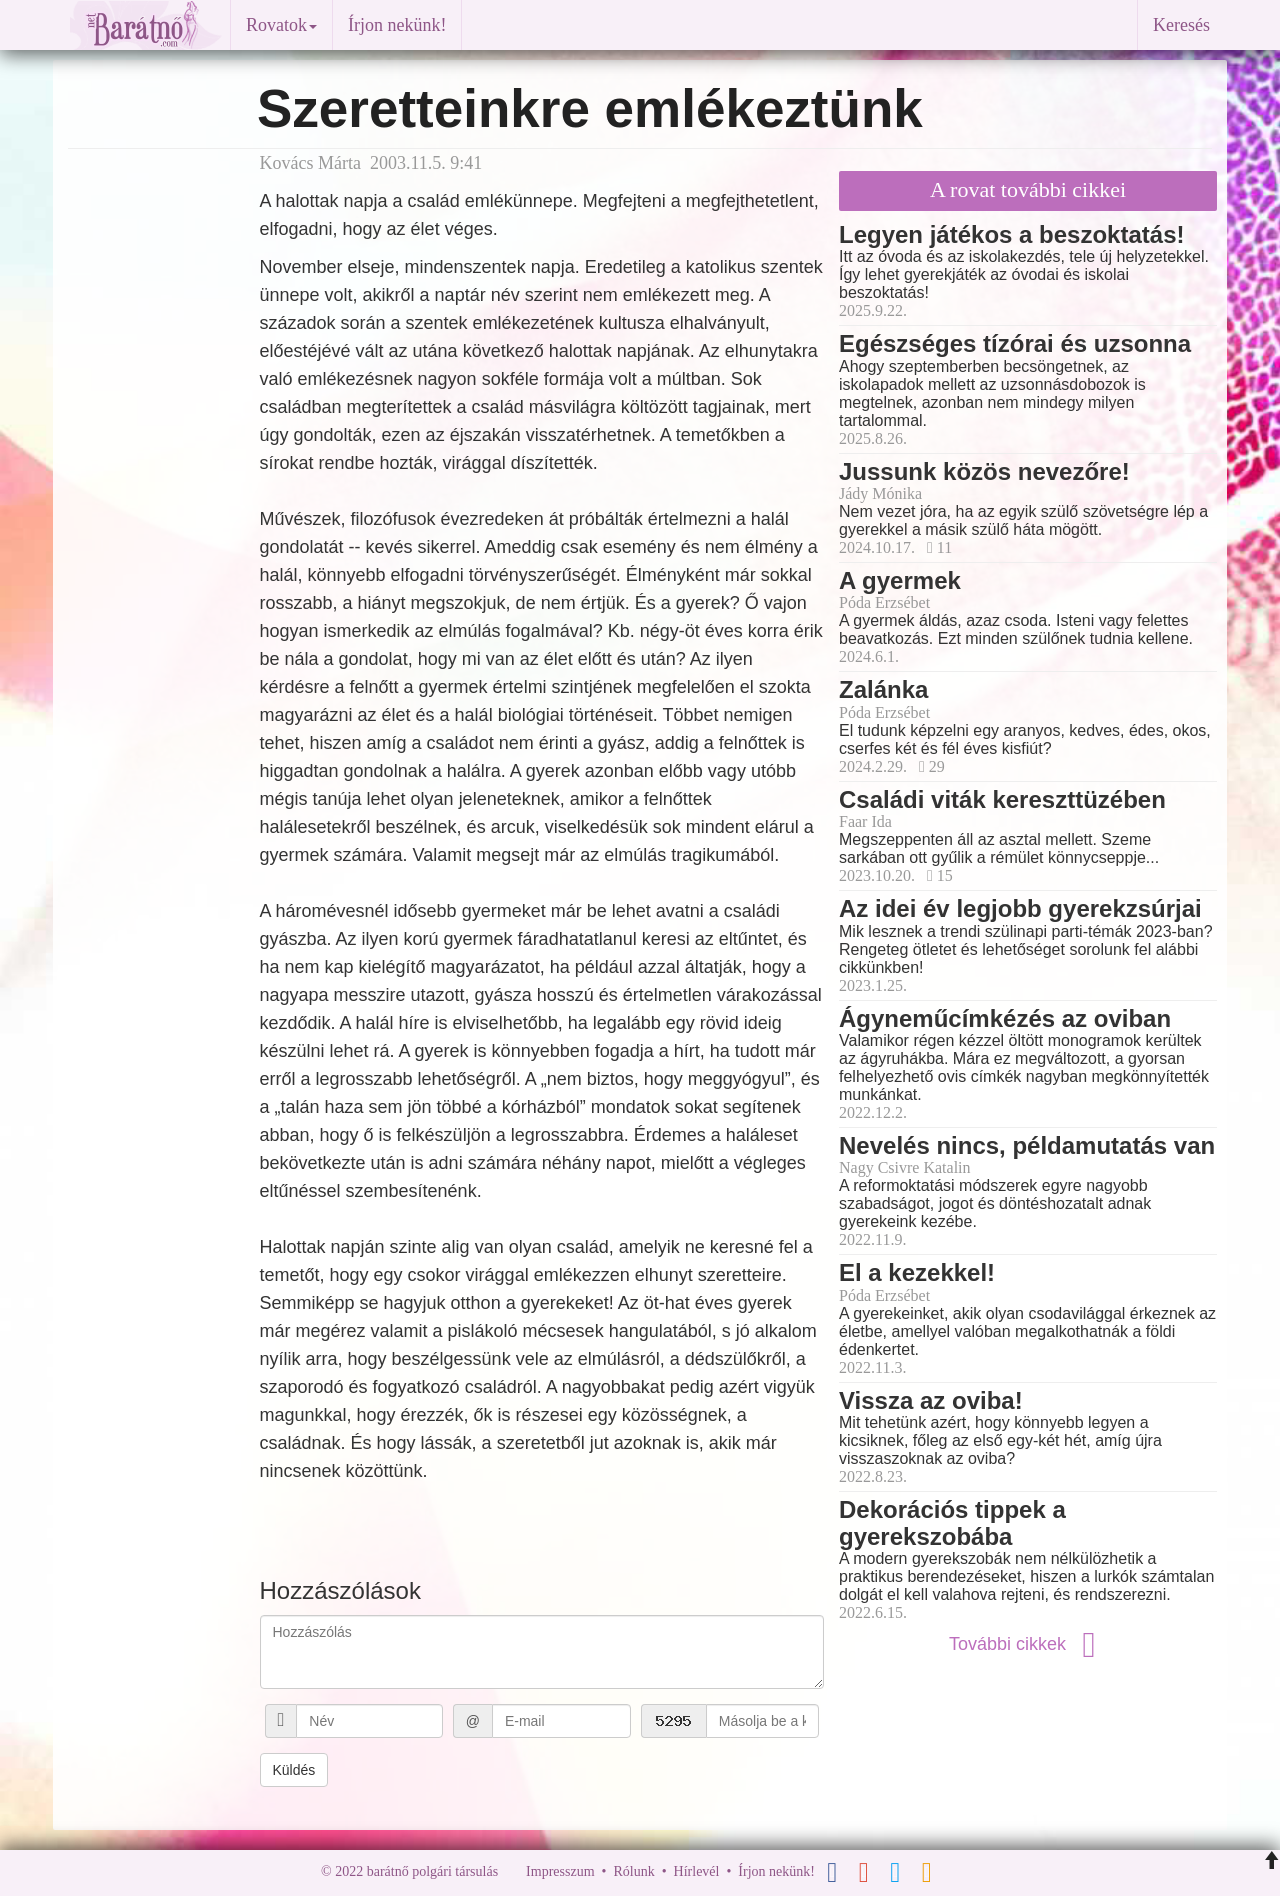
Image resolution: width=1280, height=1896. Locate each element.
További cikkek (1028, 1644)
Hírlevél (697, 1871)
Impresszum (560, 1871)
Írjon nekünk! (397, 25)
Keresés (1181, 25)
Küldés (294, 1770)
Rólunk (633, 1871)
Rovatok (281, 25)
